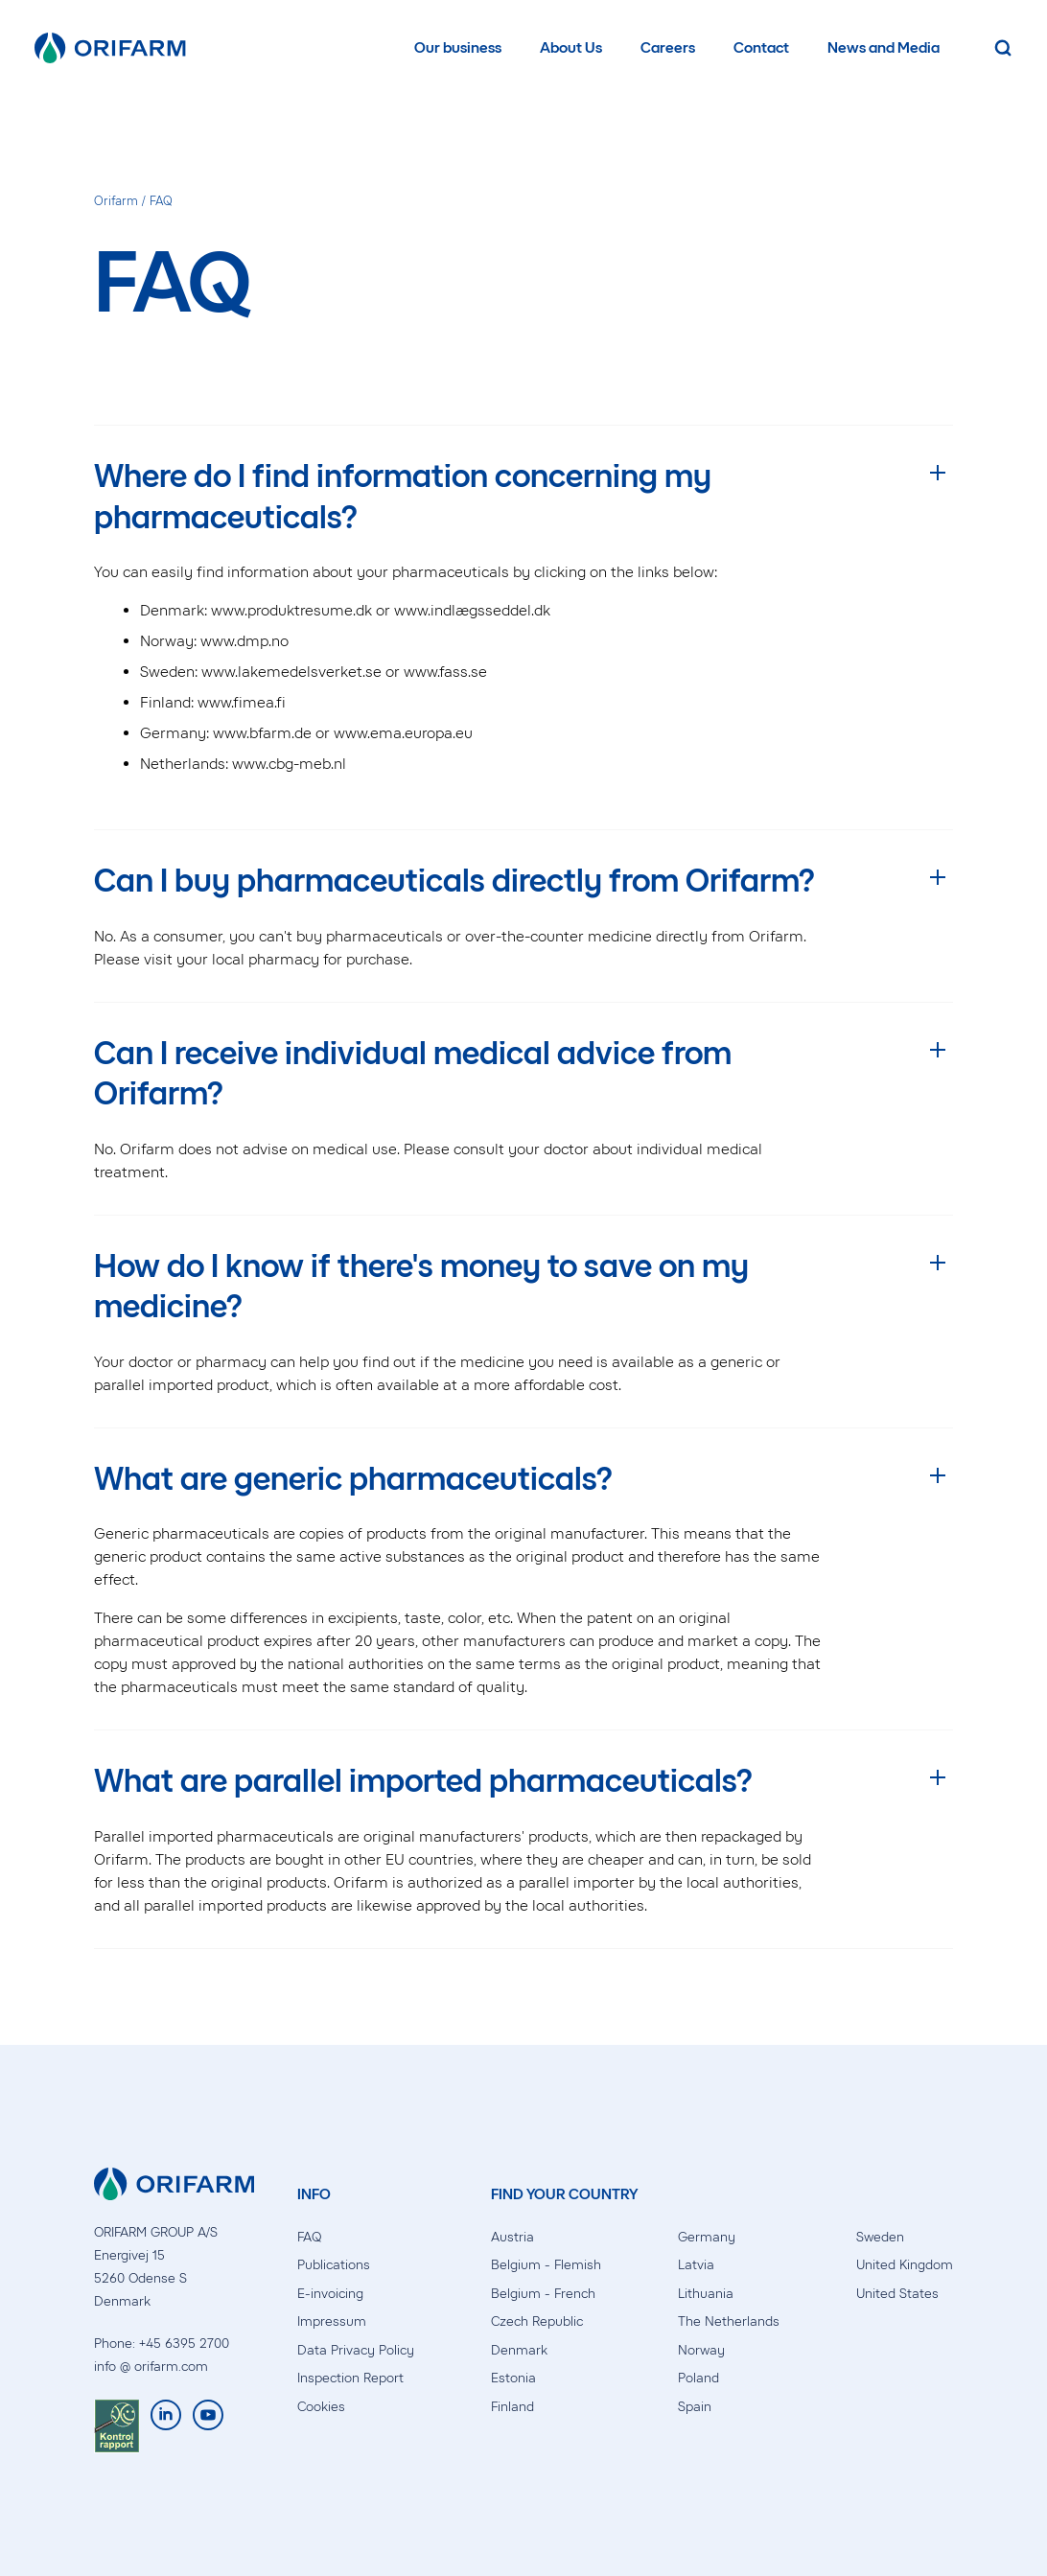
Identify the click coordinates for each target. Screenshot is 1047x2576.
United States (897, 2294)
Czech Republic (537, 2321)
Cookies (321, 2407)
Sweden (880, 2237)
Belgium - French (543, 2294)
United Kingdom (904, 2265)
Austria (512, 2237)
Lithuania (705, 2294)
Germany (706, 2237)
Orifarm (116, 201)
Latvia (696, 2265)
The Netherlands (728, 2321)
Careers (667, 47)
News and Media (883, 47)
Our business (457, 47)
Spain (694, 2407)
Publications (333, 2265)
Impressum (331, 2321)
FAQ (309, 2237)
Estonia (513, 2378)
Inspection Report (350, 2378)
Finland (512, 2407)
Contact (761, 47)
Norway (701, 2350)
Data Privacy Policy (355, 2350)
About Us (571, 47)
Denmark (519, 2350)
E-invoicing (330, 2294)
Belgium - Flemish (546, 2265)
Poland (698, 2378)
